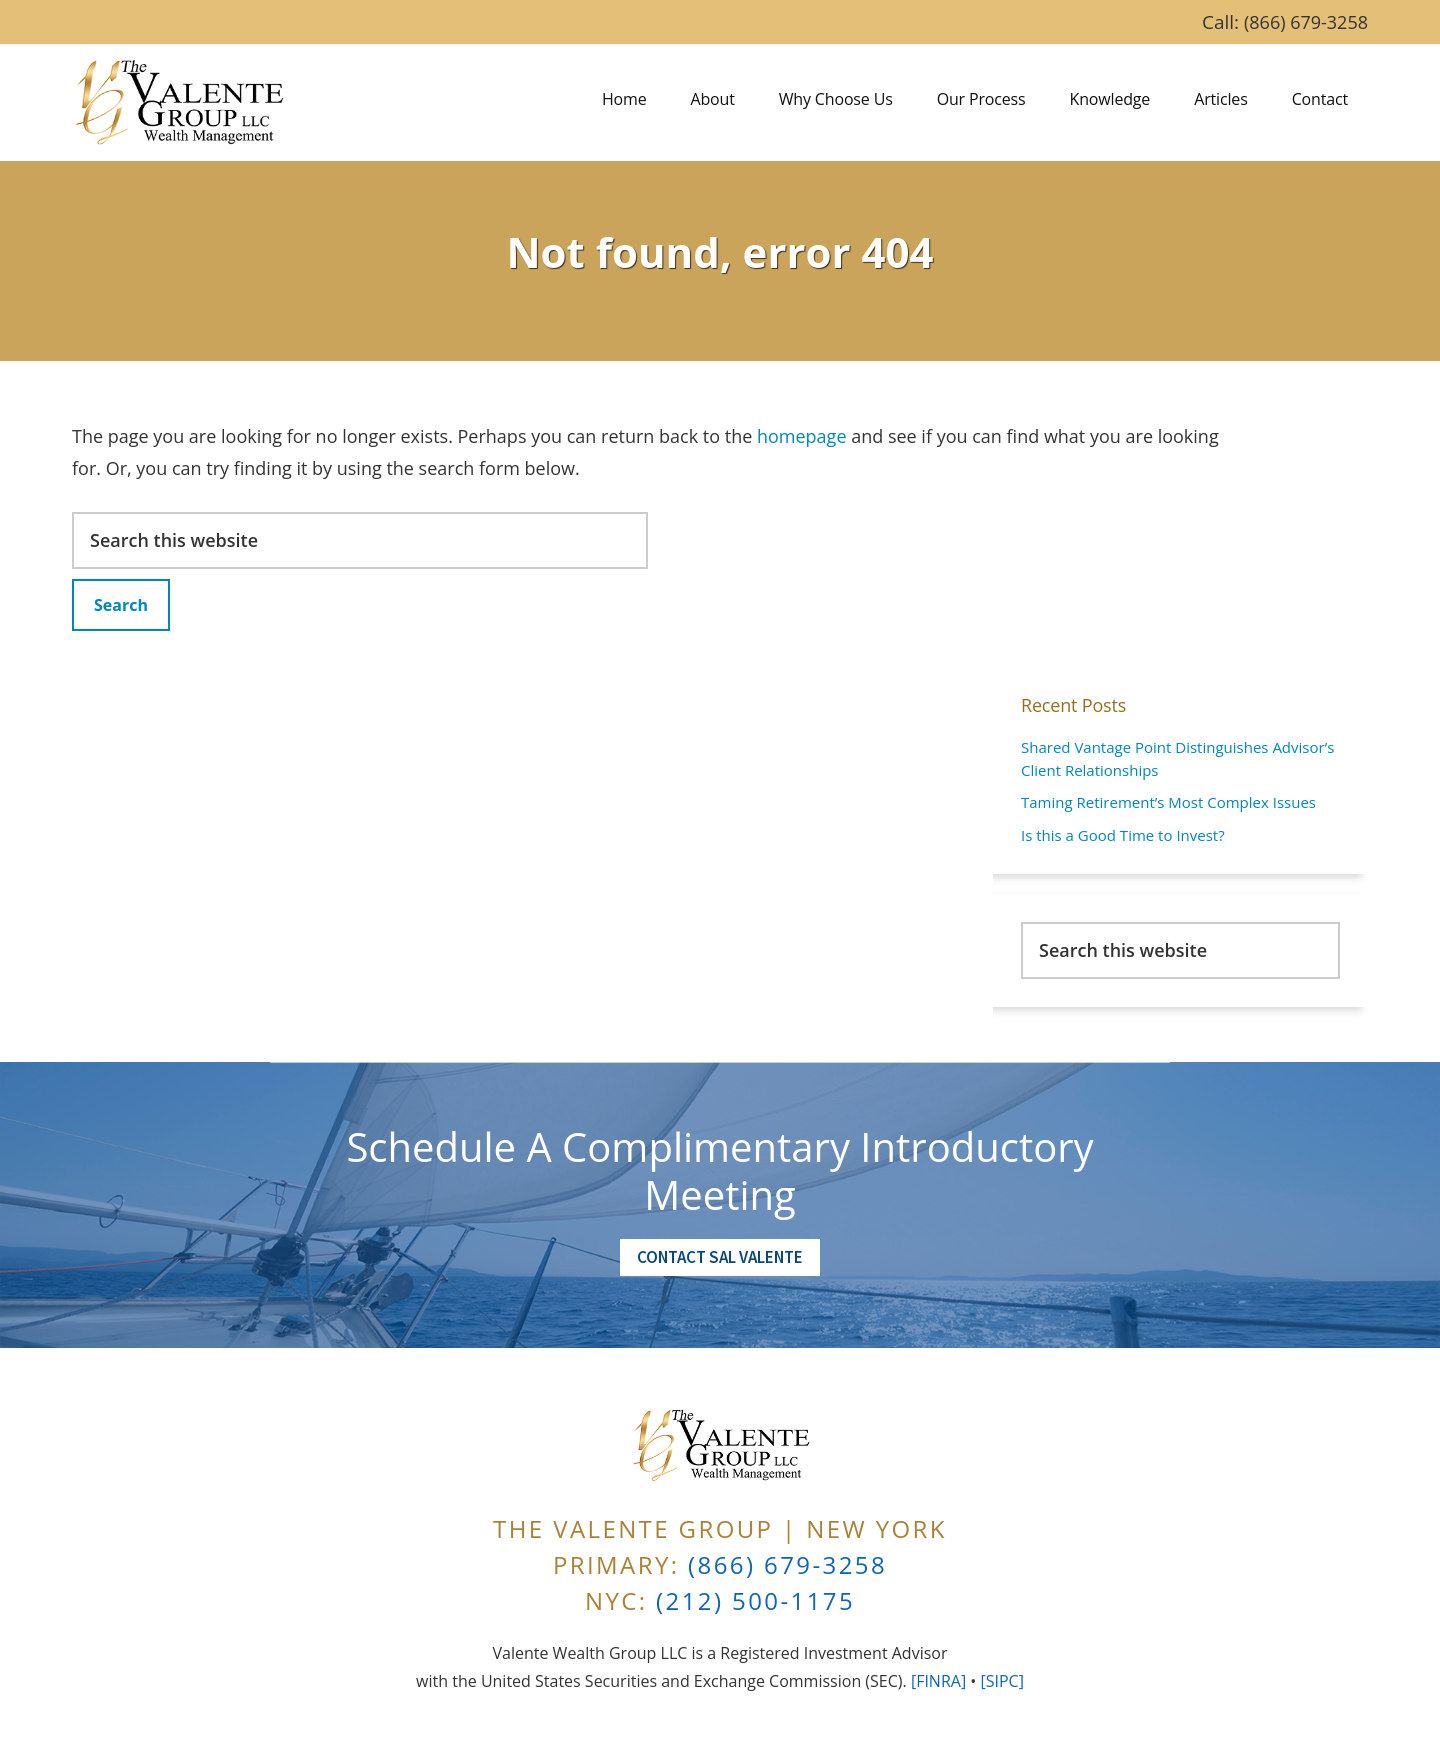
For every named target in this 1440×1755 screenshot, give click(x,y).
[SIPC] (1001, 1681)
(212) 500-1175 (755, 1600)
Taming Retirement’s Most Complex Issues (1168, 802)
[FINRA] (938, 1681)
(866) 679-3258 (1306, 22)
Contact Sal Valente (720, 1257)
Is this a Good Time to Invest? (1123, 835)
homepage (802, 436)
